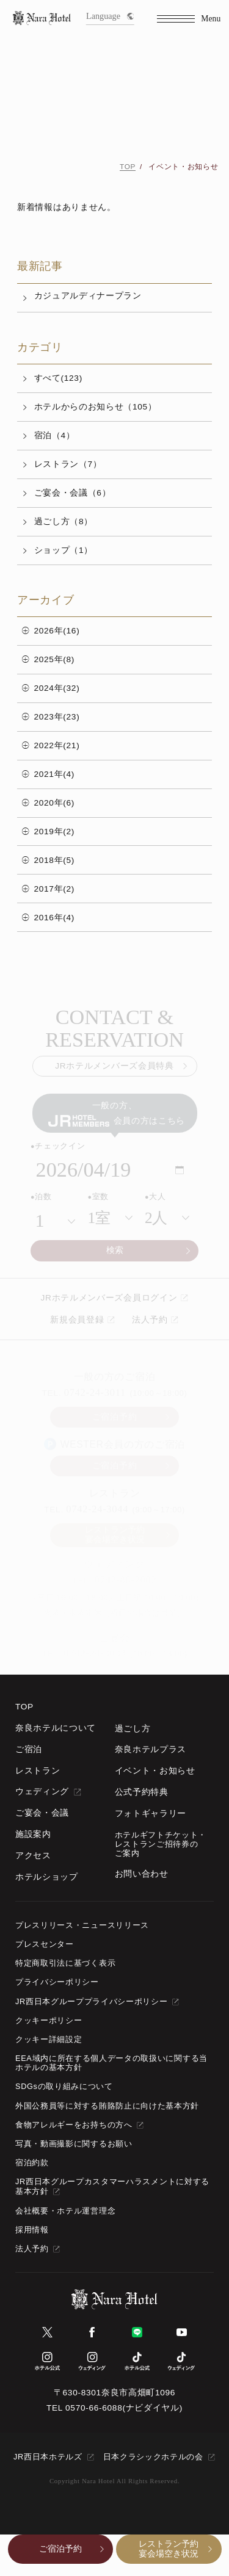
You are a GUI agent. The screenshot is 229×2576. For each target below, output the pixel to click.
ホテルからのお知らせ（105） (95, 406)
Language (110, 16)
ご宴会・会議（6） (72, 492)
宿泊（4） (54, 435)
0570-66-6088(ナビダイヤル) (124, 2407)
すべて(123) (58, 378)
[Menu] (189, 19)
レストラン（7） (68, 464)
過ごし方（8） (63, 521)
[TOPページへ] (42, 18)
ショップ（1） (63, 550)
